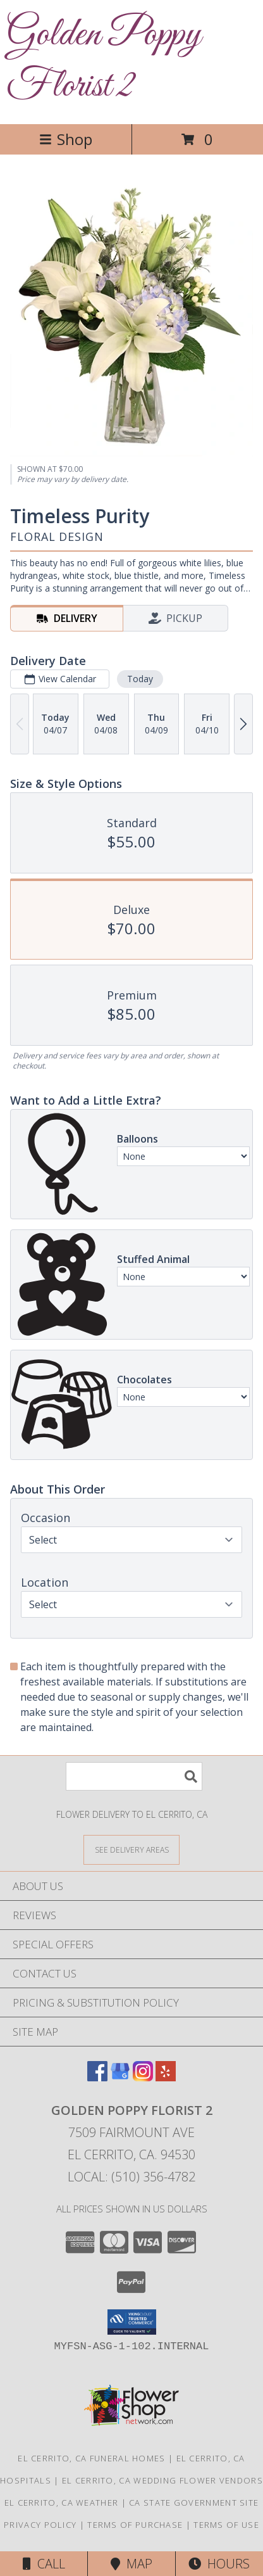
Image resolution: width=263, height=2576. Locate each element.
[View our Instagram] (143, 2077)
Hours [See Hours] (219, 2563)
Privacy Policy (40, 2524)
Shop (65, 139)
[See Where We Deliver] (131, 1849)
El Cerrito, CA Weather (61, 2502)
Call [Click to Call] (44, 2563)
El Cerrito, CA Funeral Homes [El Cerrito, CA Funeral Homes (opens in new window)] (91, 2458)
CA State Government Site (194, 2502)
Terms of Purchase (135, 2524)
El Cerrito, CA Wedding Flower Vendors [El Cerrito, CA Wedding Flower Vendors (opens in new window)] (162, 2480)
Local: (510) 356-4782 (131, 2176)
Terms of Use (226, 2524)
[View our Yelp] (166, 2077)
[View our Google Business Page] (120, 2077)
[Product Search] (134, 1776)
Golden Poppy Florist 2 (104, 61)
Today (140, 679)
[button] (131, 2322)
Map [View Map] (131, 2563)
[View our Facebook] (97, 2077)
